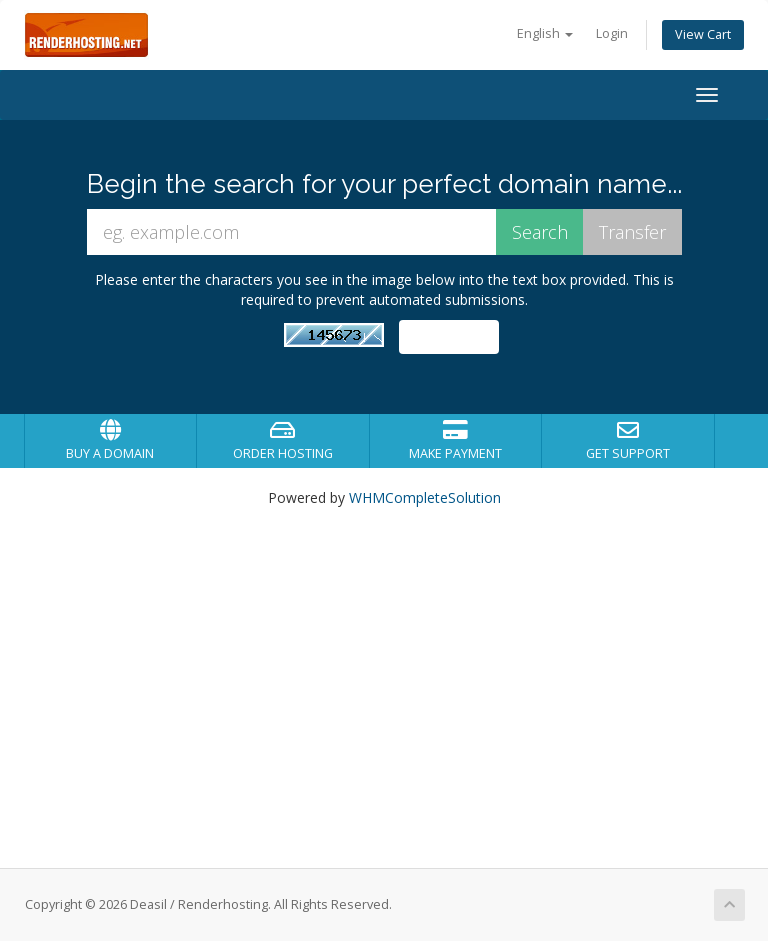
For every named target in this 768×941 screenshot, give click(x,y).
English (545, 33)
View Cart (703, 34)
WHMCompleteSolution (425, 497)
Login (612, 33)
